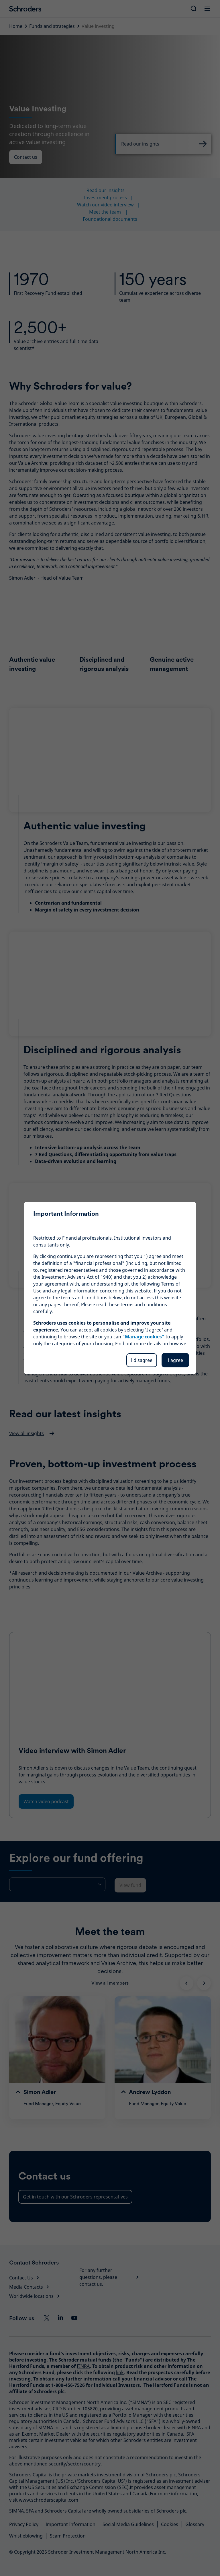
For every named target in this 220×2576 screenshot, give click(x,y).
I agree (175, 1360)
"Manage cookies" (143, 1337)
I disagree (141, 1360)
